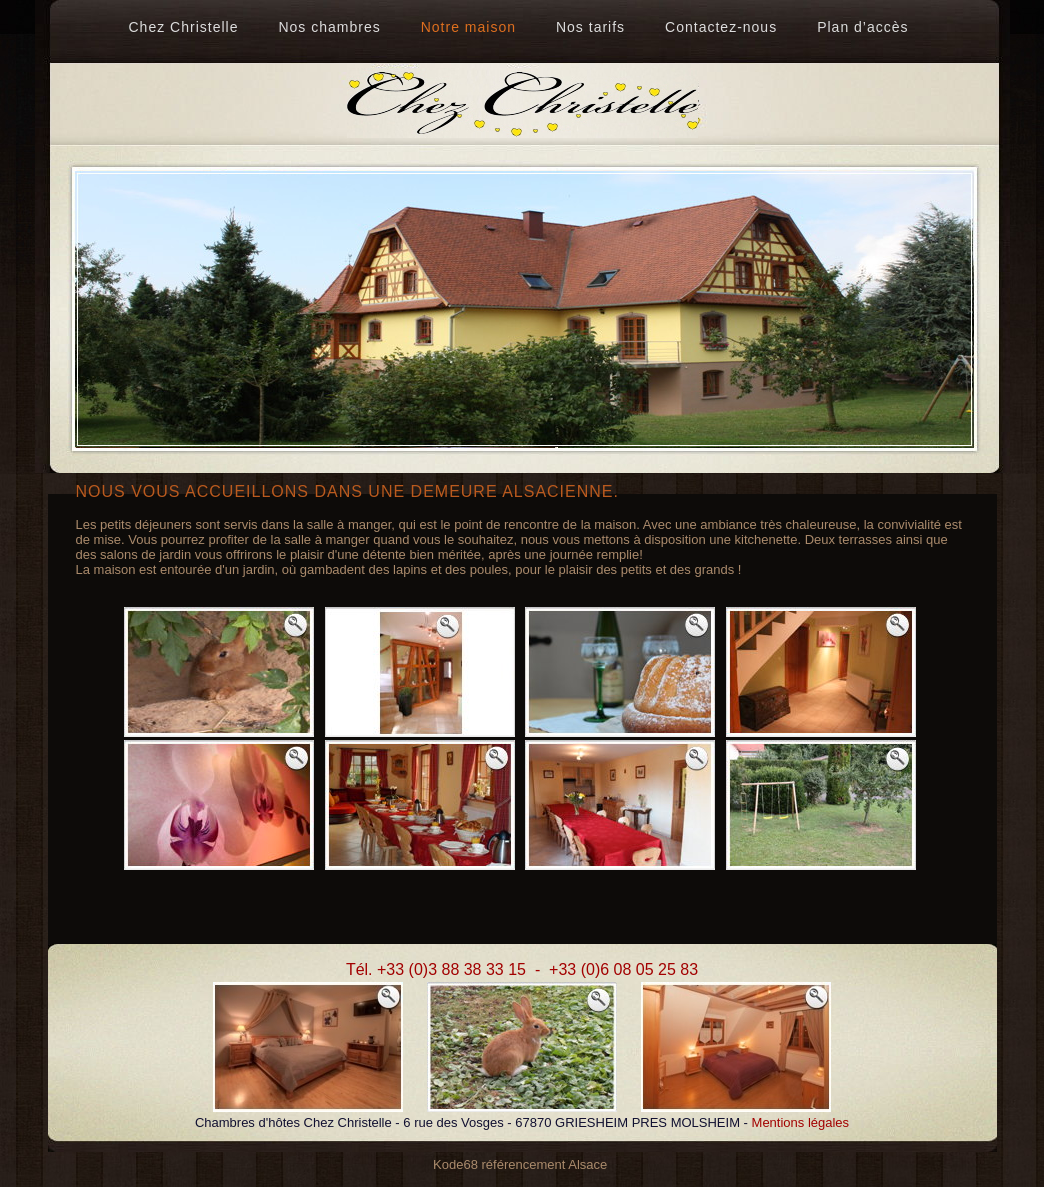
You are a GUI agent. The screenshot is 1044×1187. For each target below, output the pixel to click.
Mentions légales (801, 1122)
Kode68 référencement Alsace (520, 1164)
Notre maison (468, 27)
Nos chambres (329, 27)
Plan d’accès (862, 27)
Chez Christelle (184, 27)
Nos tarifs (590, 27)
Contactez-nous (721, 27)
